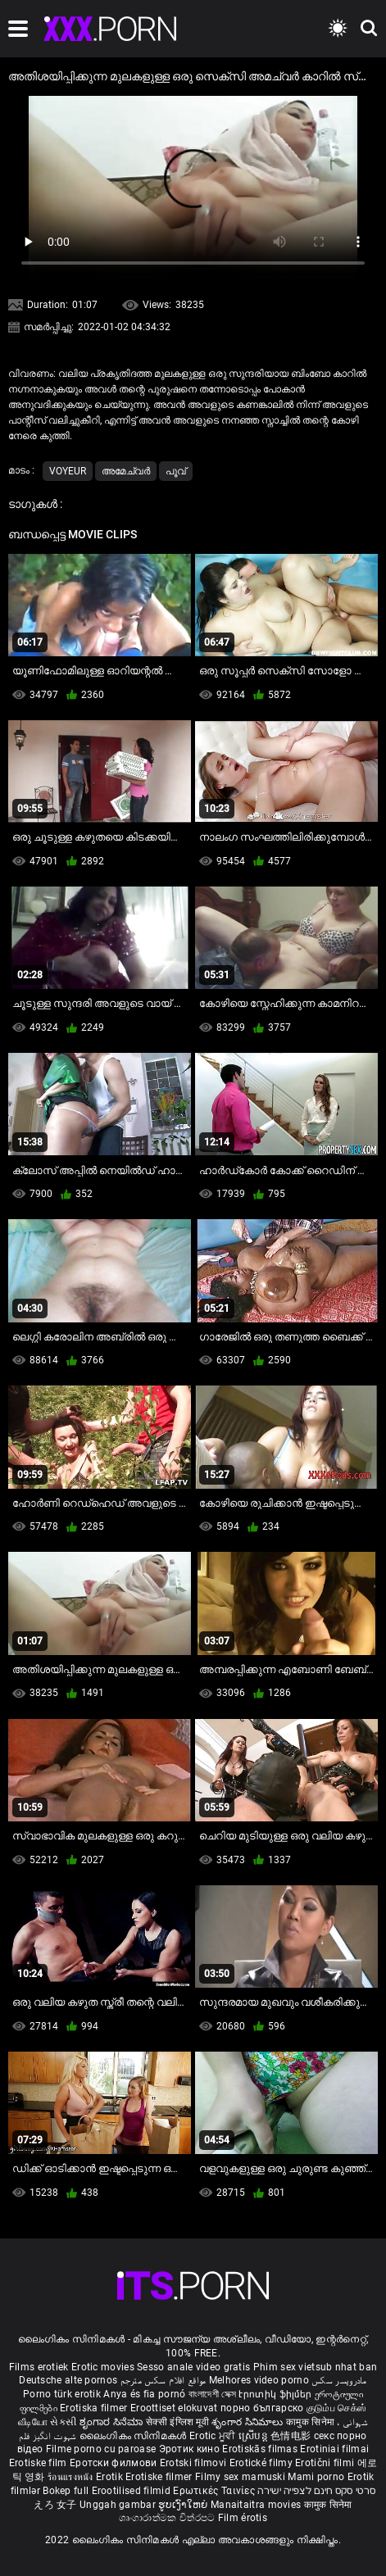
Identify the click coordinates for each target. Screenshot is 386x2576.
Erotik (110, 2477)
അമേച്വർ (126, 471)
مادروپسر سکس (339, 2380)
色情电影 (292, 2436)
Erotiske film (39, 2463)
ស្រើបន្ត (254, 2436)
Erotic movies (104, 2367)
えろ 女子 (55, 2504)
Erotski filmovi (194, 2463)
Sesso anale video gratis (193, 2367)
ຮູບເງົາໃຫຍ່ (184, 2504)
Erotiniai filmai (334, 2449)
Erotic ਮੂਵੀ (213, 2436)
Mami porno (316, 2477)
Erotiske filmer (160, 2477)
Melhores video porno (259, 2380)
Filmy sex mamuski (240, 2477)
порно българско (262, 2408)
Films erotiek (39, 2367)
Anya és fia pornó (144, 2394)
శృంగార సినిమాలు (248, 2422)
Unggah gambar (118, 2504)
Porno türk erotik (62, 2394)
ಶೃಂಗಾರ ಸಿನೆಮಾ (112, 2422)
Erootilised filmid (133, 2491)
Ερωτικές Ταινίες (215, 2491)
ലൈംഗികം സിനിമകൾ (134, 2436)
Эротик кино (191, 2449)
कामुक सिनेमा (311, 2422)
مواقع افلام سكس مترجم (163, 2380)
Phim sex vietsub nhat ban (315, 2367)
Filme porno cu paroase (101, 2449)
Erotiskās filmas (261, 2449)
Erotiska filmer (95, 2408)
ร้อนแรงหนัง (72, 2477)
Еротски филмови (115, 2463)
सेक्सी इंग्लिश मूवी (177, 2422)
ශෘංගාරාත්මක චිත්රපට (168, 2518)
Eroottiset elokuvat (175, 2408)
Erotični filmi (326, 2463)
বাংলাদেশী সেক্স (212, 2394)
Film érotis (242, 2518)
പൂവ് (176, 471)
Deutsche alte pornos (68, 2380)
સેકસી (63, 2422)
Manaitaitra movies (257, 2504)
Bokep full (66, 2491)
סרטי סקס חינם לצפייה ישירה (316, 2491)
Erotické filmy (262, 2463)
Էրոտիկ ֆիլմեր (276, 2394)
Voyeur (67, 471)
